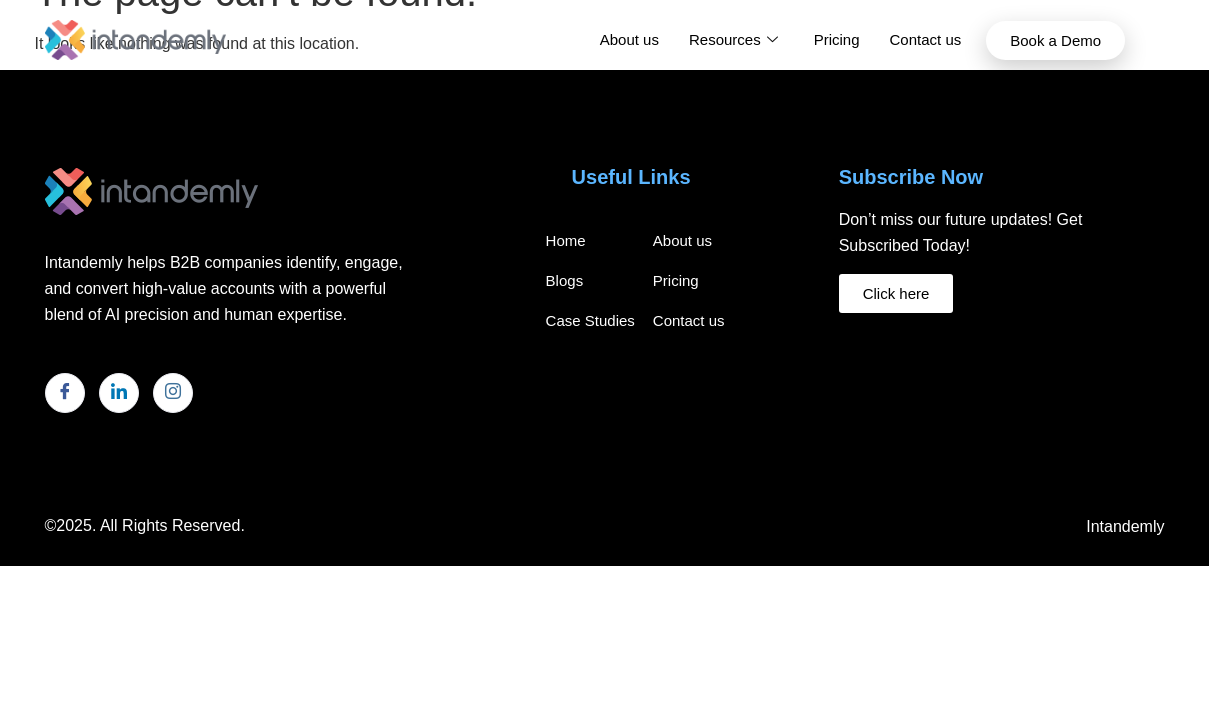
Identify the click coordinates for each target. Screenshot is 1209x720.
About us (629, 39)
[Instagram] (173, 393)
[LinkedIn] (119, 393)
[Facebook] (65, 393)
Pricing (837, 39)
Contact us (926, 39)
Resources (733, 40)
